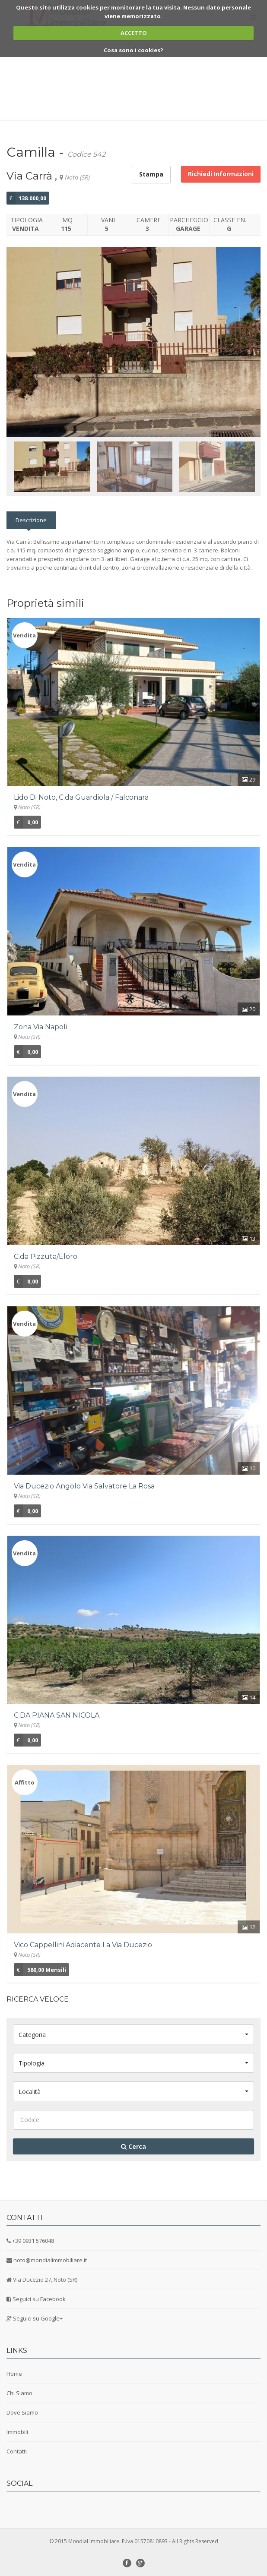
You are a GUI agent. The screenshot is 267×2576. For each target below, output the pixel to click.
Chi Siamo (19, 2393)
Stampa (151, 174)
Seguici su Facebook (39, 2299)
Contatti (16, 2451)
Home (14, 2373)
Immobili (17, 2432)
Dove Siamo (22, 2412)
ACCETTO (134, 33)
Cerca (133, 2146)
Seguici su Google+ (38, 2318)
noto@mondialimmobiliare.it (50, 2260)
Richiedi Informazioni (221, 174)
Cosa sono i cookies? (133, 50)
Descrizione (31, 520)
